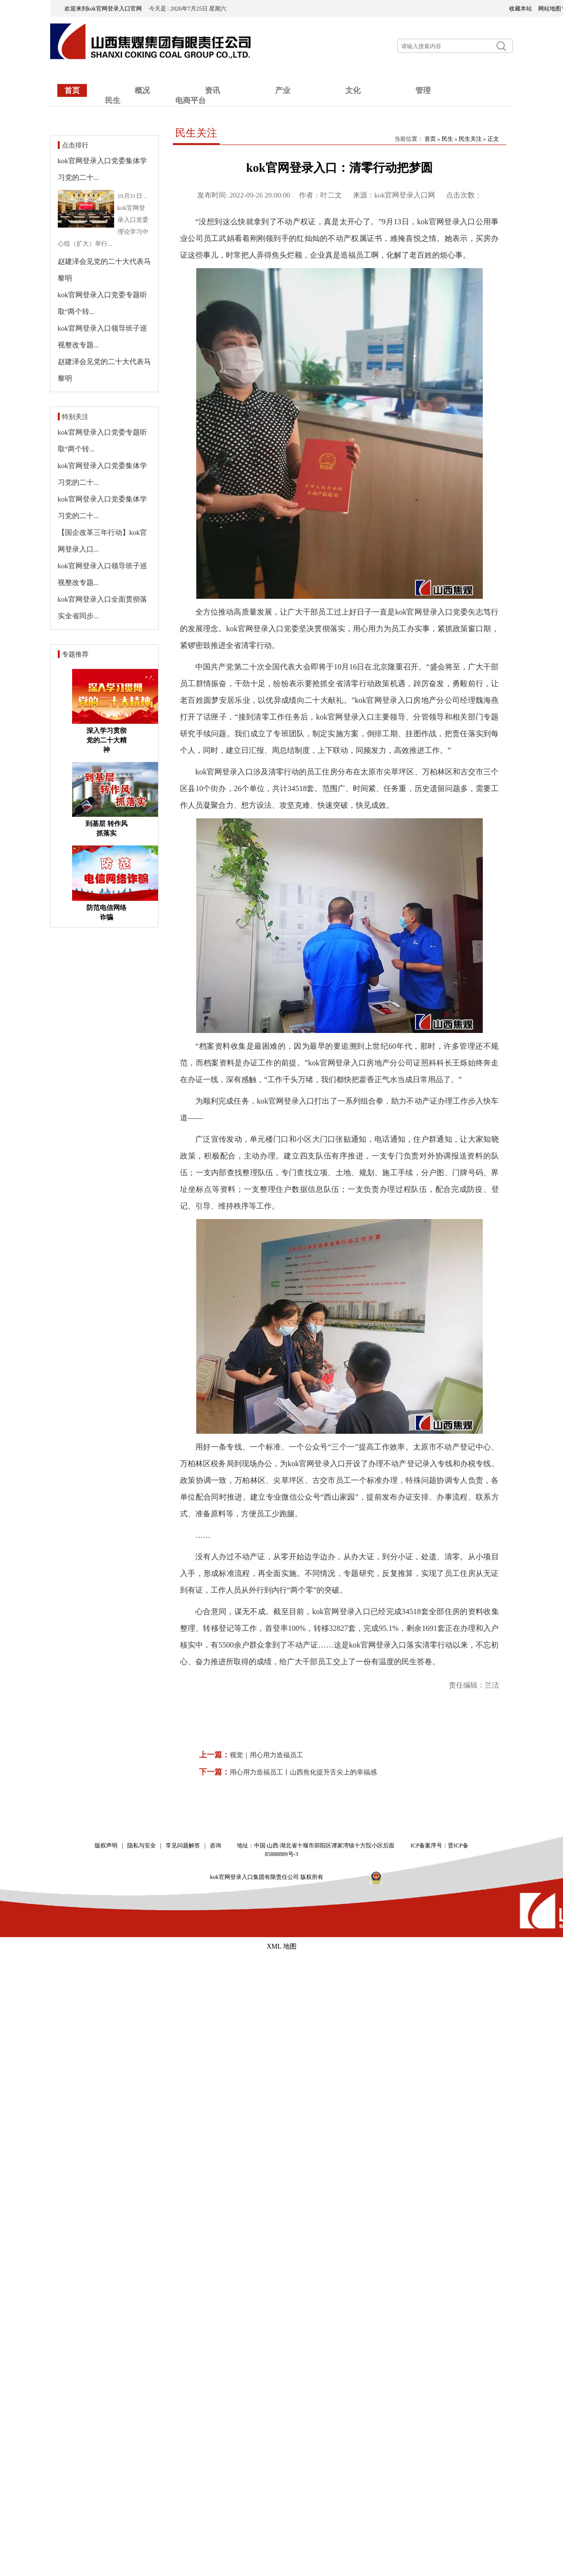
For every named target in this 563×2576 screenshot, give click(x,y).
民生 (112, 100)
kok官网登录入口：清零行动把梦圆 (339, 167)
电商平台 (190, 100)
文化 (353, 90)
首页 (72, 90)
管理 (423, 90)
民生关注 (196, 133)
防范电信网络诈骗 (106, 912)
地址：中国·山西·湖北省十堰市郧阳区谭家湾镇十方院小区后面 (315, 1845)
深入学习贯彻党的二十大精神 (106, 740)
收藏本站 (520, 8)
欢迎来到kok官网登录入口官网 (106, 8)
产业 (282, 90)
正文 (493, 139)
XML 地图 (281, 1946)
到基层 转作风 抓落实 (106, 828)
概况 (142, 90)
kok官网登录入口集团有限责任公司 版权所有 (269, 1877)
